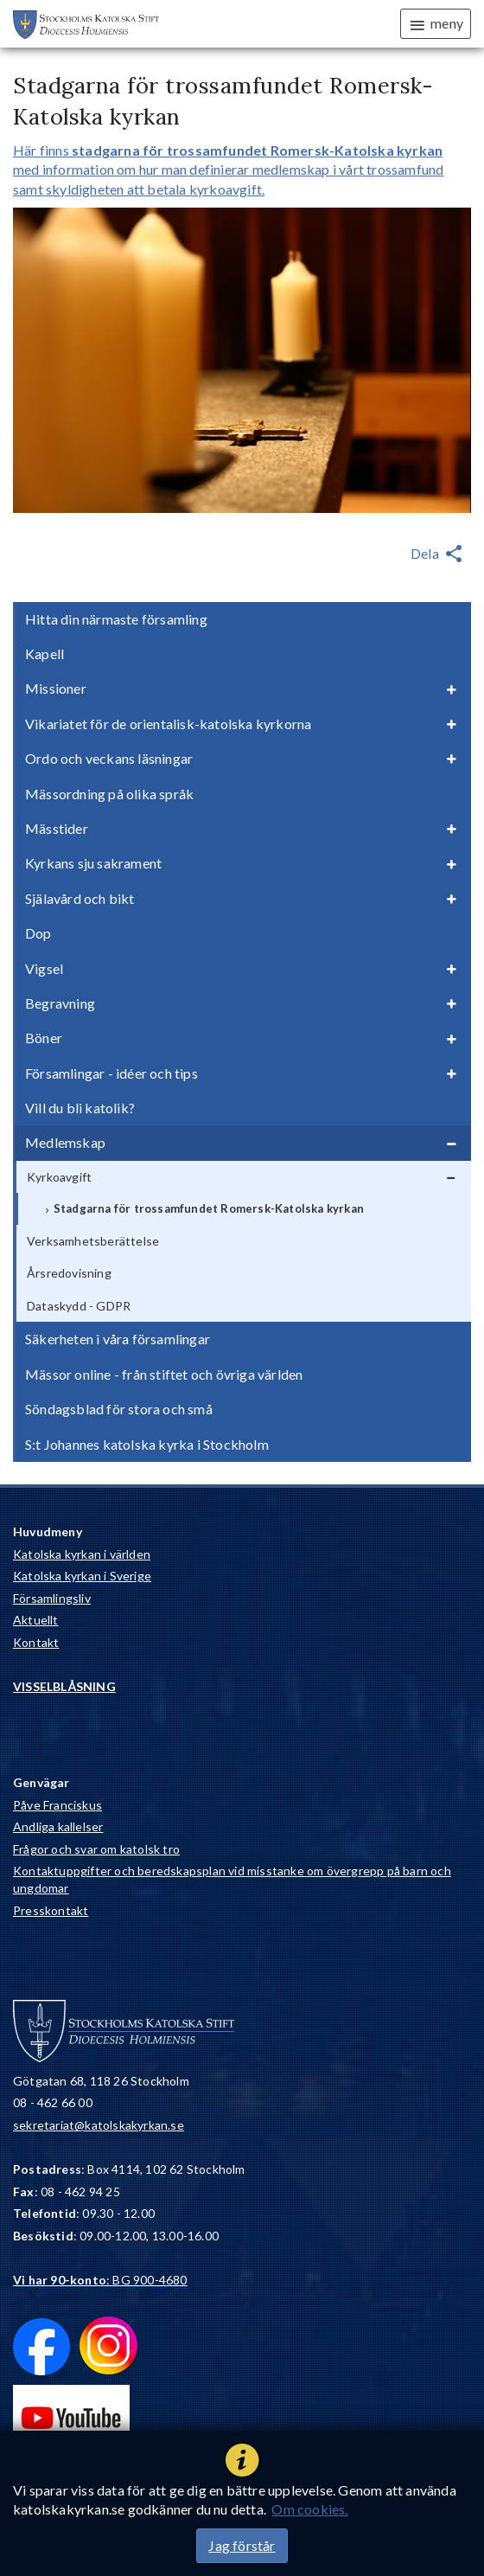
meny (435, 24)
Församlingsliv (52, 1598)
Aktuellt (36, 1619)
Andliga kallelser (58, 1826)
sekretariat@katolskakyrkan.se (98, 2125)
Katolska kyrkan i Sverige (82, 1575)
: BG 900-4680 (100, 2279)
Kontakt (36, 1642)
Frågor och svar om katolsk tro (96, 1849)
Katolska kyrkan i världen (81, 1554)
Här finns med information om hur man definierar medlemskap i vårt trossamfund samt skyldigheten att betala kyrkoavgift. (228, 169)
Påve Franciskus (57, 1804)
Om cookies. (309, 2509)
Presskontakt (50, 1910)
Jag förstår (241, 2545)
